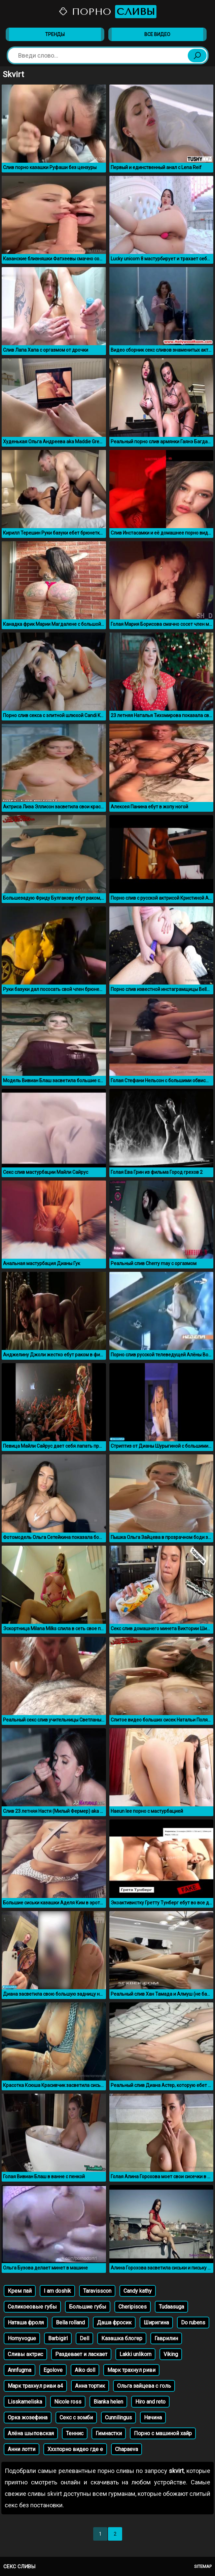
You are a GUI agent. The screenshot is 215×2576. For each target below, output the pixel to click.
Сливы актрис (25, 2354)
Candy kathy (137, 2291)
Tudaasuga (171, 2307)
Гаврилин (166, 2338)
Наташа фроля (26, 2322)
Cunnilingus (118, 2417)
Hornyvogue (22, 2338)
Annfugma (19, 2370)
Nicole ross (67, 2401)
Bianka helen (108, 2401)
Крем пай (20, 2291)
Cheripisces (132, 2307)
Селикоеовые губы (32, 2307)
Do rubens (193, 2322)
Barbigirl (58, 2338)
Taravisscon (97, 2291)
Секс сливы (19, 2567)
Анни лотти (21, 2449)
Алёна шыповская (31, 2433)
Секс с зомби (76, 2417)
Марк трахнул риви (131, 2370)
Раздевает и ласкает (81, 2354)
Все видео (157, 34)
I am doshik (57, 2291)
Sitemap (203, 2566)
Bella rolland (70, 2322)
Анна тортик (90, 2386)
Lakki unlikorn (135, 2354)
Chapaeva (126, 2449)
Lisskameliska (25, 2401)
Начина (153, 2417)
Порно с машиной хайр (163, 2433)
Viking (171, 2354)
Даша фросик (114, 2322)
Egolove (53, 2370)
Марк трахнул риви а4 (35, 2386)
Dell (84, 2338)
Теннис (74, 2433)
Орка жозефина (27, 2417)
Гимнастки (109, 2433)
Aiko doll (85, 2370)
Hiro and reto (150, 2401)
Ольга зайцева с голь (144, 2386)
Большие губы (87, 2307)
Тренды (55, 34)
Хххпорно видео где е (75, 2449)
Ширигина (156, 2322)
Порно (107, 11)
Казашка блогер (121, 2338)
